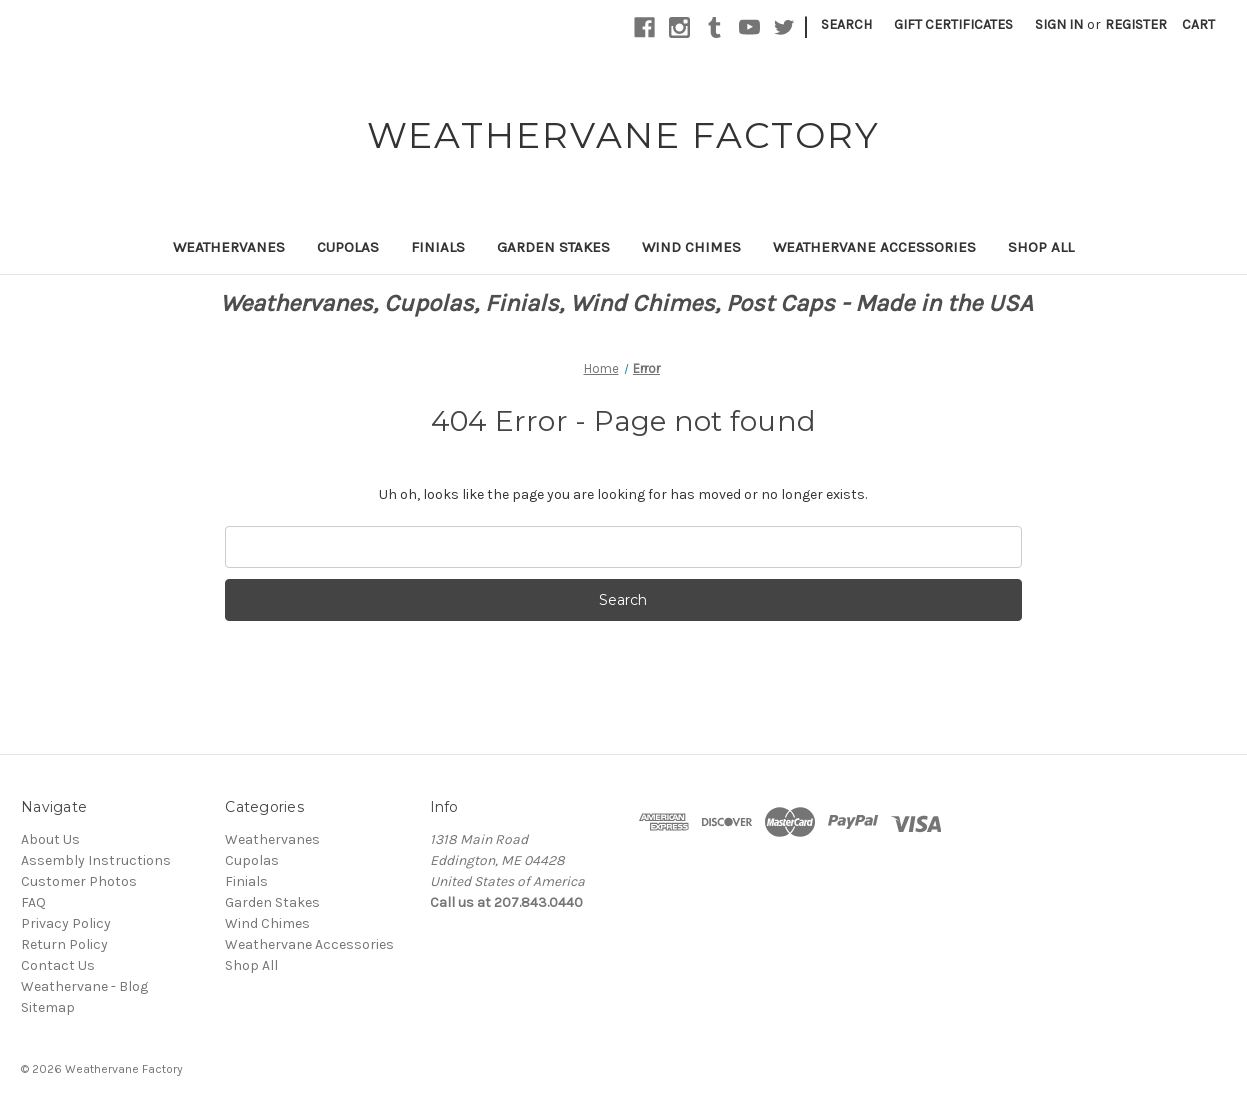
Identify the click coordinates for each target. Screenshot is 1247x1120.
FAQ (33, 902)
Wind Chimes (691, 247)
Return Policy (64, 944)
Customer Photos (79, 881)
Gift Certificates (953, 24)
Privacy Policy (66, 923)
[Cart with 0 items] (1198, 24)
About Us (50, 839)
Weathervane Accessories (874, 247)
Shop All (1041, 247)
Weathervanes (229, 247)
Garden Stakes (553, 247)
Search (846, 24)
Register (1136, 24)
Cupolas (348, 247)
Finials (438, 247)
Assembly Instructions (96, 860)
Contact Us (58, 965)
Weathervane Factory (124, 1069)
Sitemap (48, 1007)
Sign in (1059, 24)
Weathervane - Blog (84, 986)
